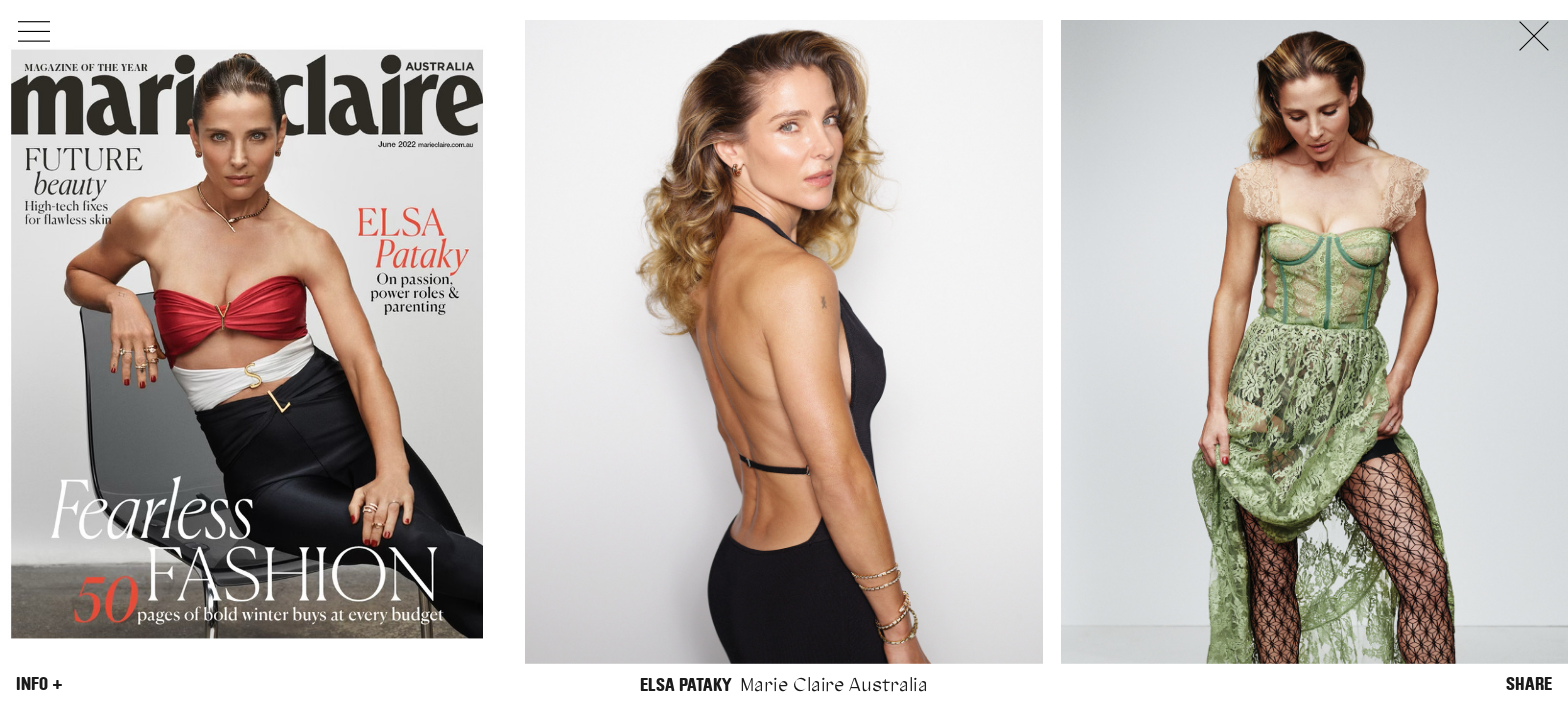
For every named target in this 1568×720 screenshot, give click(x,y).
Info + (39, 684)
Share (1529, 684)
